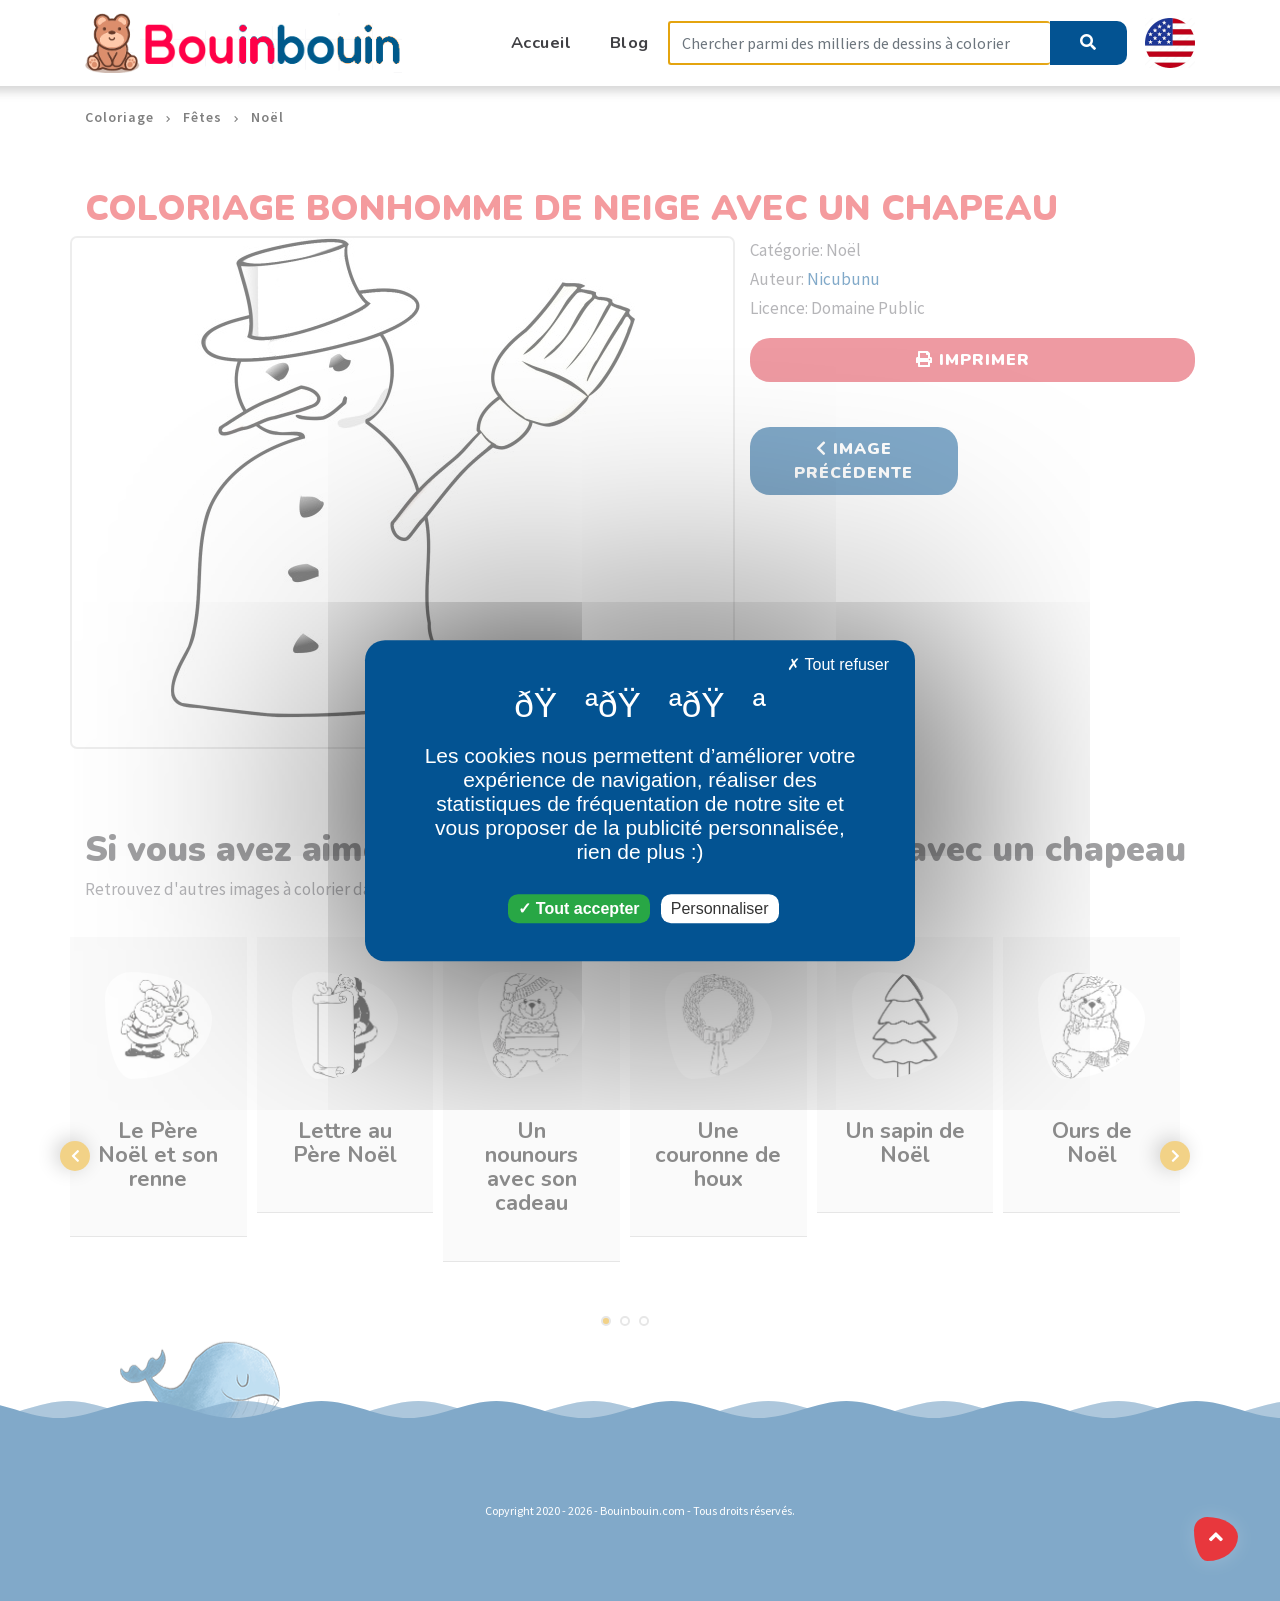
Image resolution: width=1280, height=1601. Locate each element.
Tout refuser (838, 664)
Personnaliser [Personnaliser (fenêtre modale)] (720, 908)
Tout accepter (578, 908)
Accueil (541, 42)
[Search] (859, 43)
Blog (629, 42)
